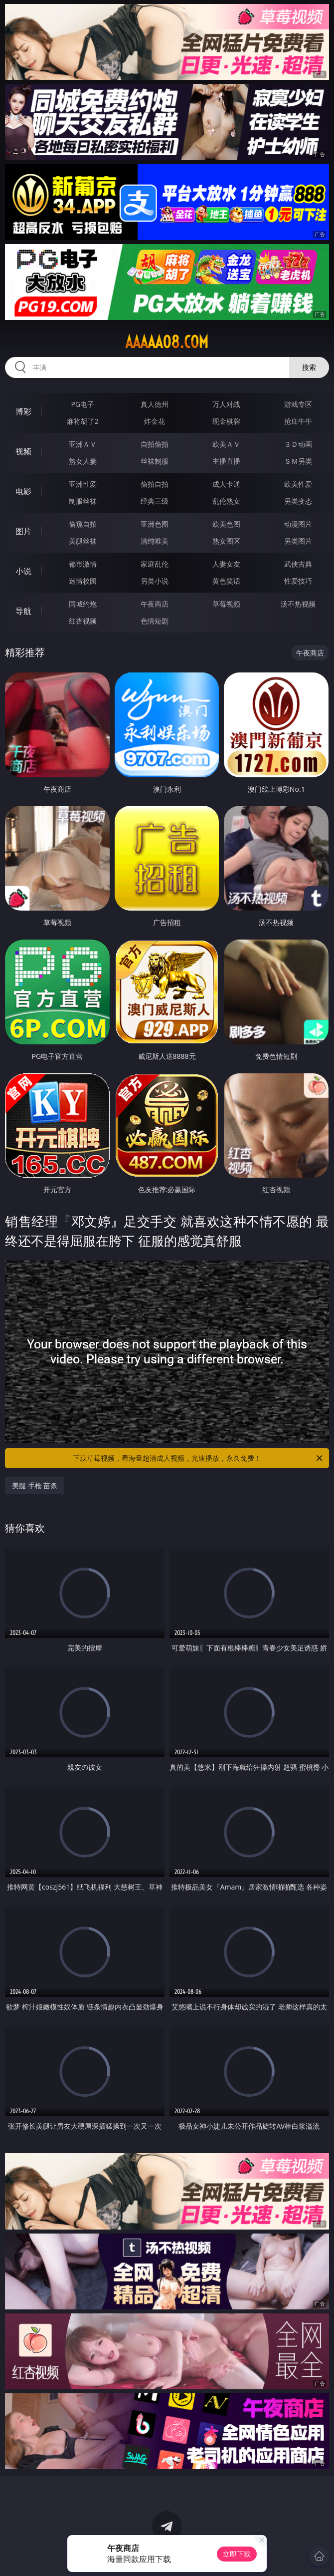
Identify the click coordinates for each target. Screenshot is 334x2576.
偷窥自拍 (83, 524)
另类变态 (298, 501)
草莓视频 (226, 604)
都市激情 (83, 564)
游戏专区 (298, 404)
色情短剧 (154, 621)
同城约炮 (83, 604)
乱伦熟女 (226, 501)
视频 (23, 451)
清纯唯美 (154, 541)
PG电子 (82, 404)
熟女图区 (226, 541)
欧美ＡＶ (226, 444)
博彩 (23, 411)
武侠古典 (298, 564)
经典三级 (154, 501)
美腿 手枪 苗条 (34, 1485)
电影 (23, 491)
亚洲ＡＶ (83, 444)
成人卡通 (226, 484)
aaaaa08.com (166, 342)
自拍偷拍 (154, 444)
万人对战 (226, 404)
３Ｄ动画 (298, 444)
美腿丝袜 (83, 541)
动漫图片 (298, 524)
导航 (23, 611)
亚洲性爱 (83, 484)
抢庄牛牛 (298, 421)
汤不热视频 (298, 604)
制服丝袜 (83, 501)
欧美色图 (226, 524)
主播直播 (226, 461)
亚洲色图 (154, 524)
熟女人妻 (83, 461)
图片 (23, 531)
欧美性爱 (298, 484)
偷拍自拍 (154, 484)
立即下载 (237, 2554)
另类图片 (298, 541)
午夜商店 (154, 604)
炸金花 (154, 421)
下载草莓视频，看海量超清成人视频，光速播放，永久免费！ (198, 1458)
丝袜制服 (154, 461)
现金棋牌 (226, 421)
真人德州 (154, 404)
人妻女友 (226, 564)
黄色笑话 (226, 581)
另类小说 (154, 581)
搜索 (309, 367)
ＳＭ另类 (298, 461)
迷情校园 (83, 581)
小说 (23, 571)
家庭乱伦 (154, 564)
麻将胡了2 (83, 421)
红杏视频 (83, 621)
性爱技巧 (298, 581)
